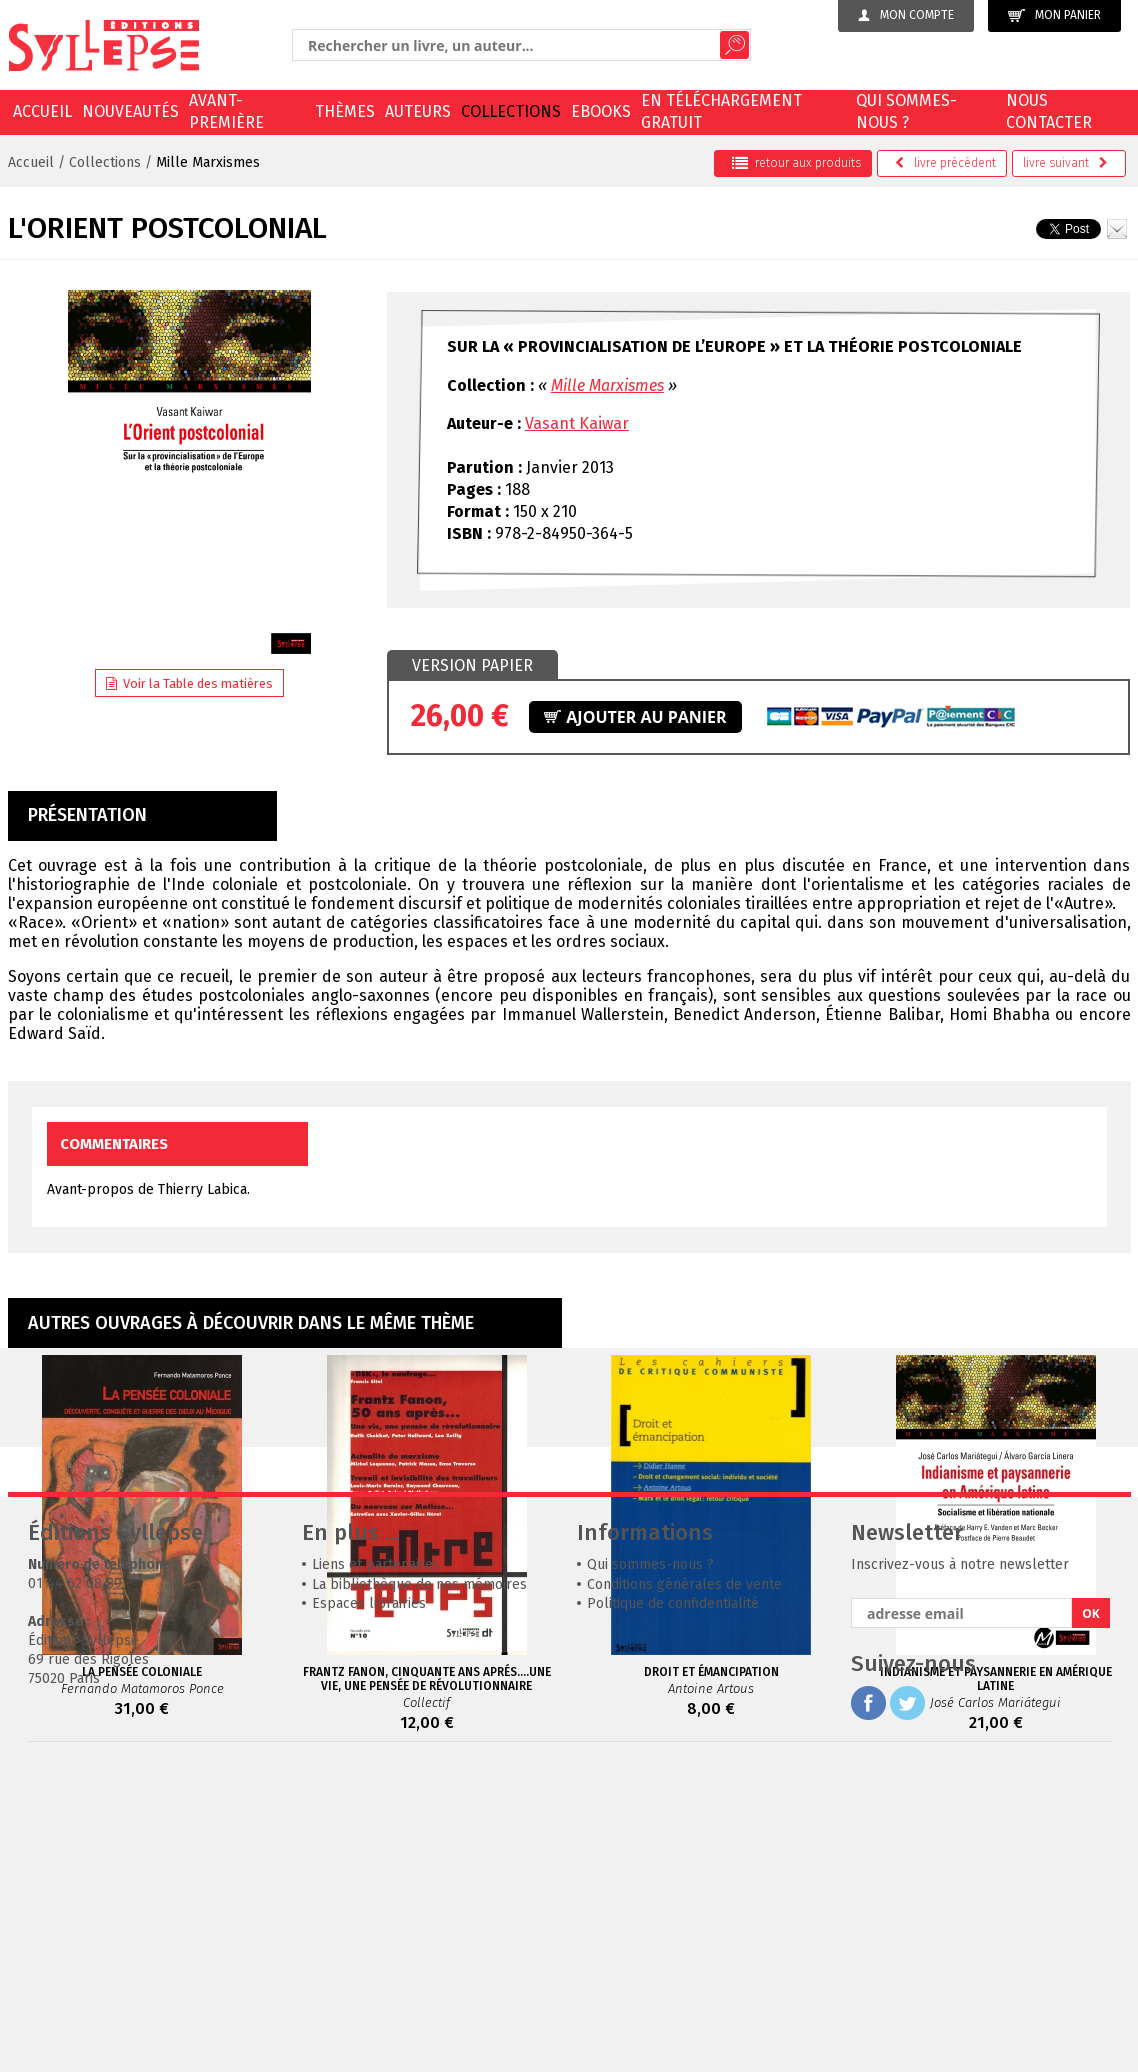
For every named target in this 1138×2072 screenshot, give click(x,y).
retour (796, 163)
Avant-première (226, 111)
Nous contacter (1049, 111)
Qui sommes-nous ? (906, 111)
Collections (511, 111)
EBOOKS (601, 111)
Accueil (42, 111)
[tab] (472, 666)
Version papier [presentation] (472, 665)
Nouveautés (130, 111)
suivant (1065, 163)
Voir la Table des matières (189, 683)
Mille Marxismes (208, 162)
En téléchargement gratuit (721, 111)
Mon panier (1054, 15)
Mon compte (906, 15)
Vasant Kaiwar (577, 423)
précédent (945, 163)
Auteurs (418, 111)
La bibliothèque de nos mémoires (419, 1884)
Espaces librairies (369, 1903)
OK (1091, 1913)
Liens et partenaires (376, 1864)
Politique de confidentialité (673, 1903)
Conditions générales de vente (684, 1884)
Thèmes (345, 111)
